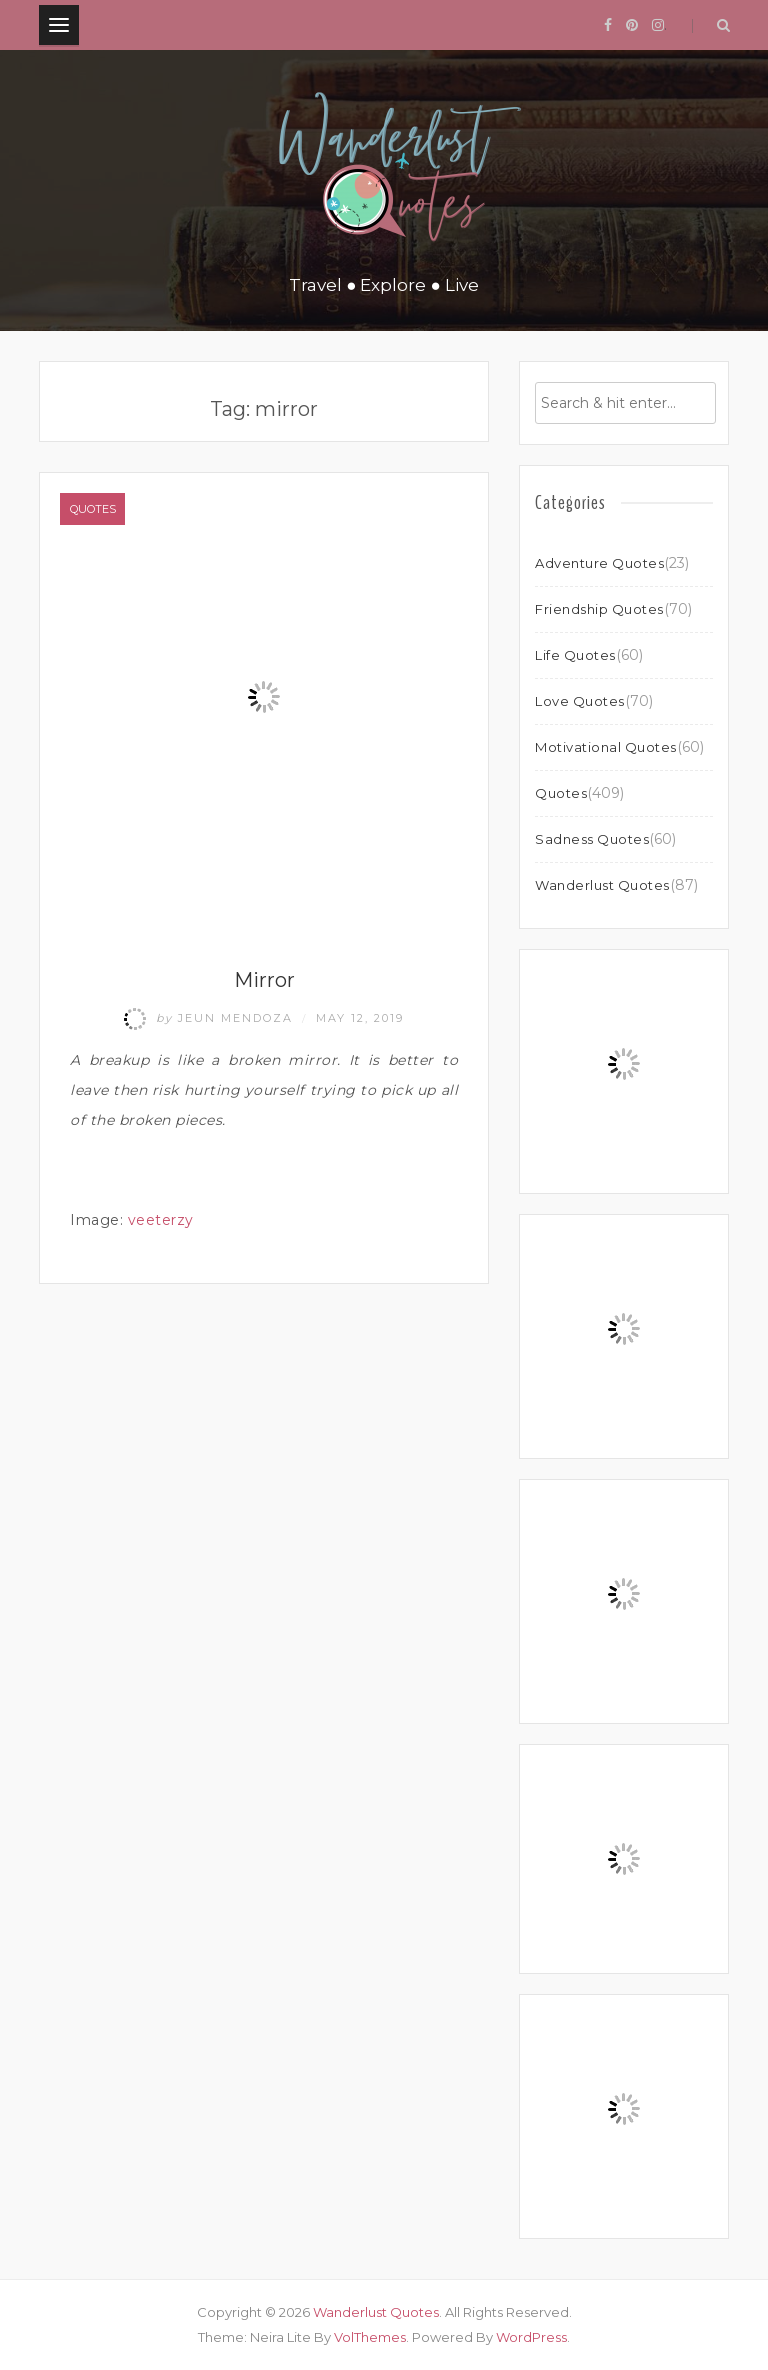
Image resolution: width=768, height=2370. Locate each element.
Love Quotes (580, 701)
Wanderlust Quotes (602, 885)
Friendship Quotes (599, 609)
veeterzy (161, 1220)
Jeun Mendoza (211, 1018)
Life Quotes (575, 655)
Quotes (93, 509)
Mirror (264, 980)
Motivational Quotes (606, 747)
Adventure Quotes (599, 563)
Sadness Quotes (592, 839)
